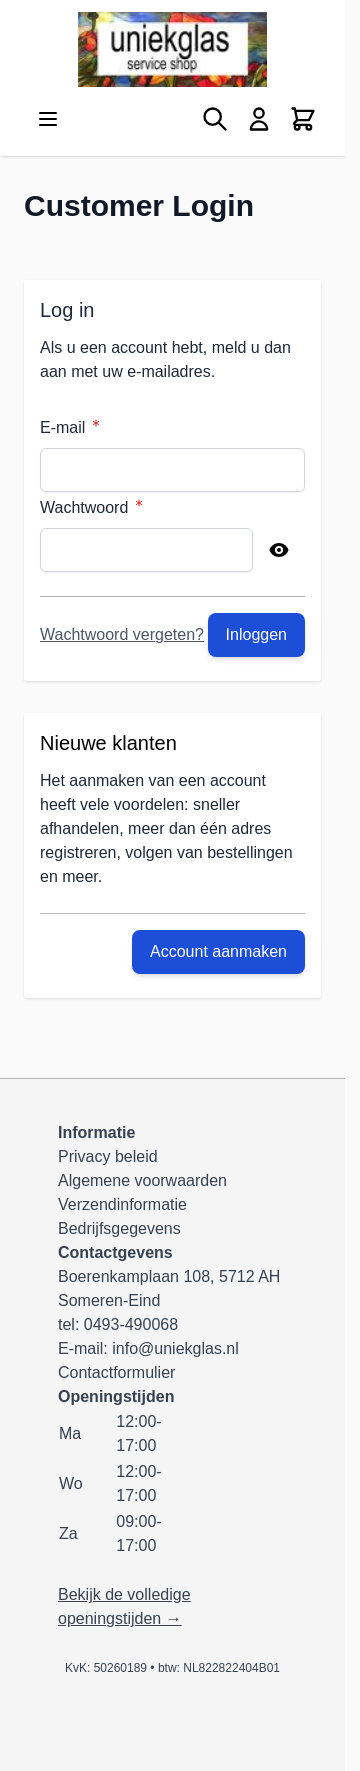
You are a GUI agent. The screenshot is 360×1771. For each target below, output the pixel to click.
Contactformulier (116, 1372)
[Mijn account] (259, 119)
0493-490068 (131, 1324)
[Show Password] (279, 550)
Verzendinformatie (122, 1204)
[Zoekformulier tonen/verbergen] (215, 119)
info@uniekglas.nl (175, 1348)
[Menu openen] (48, 119)
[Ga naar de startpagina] (172, 49)
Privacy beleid (108, 1156)
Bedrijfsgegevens (119, 1228)
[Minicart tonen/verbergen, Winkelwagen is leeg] (303, 119)
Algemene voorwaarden (142, 1180)
